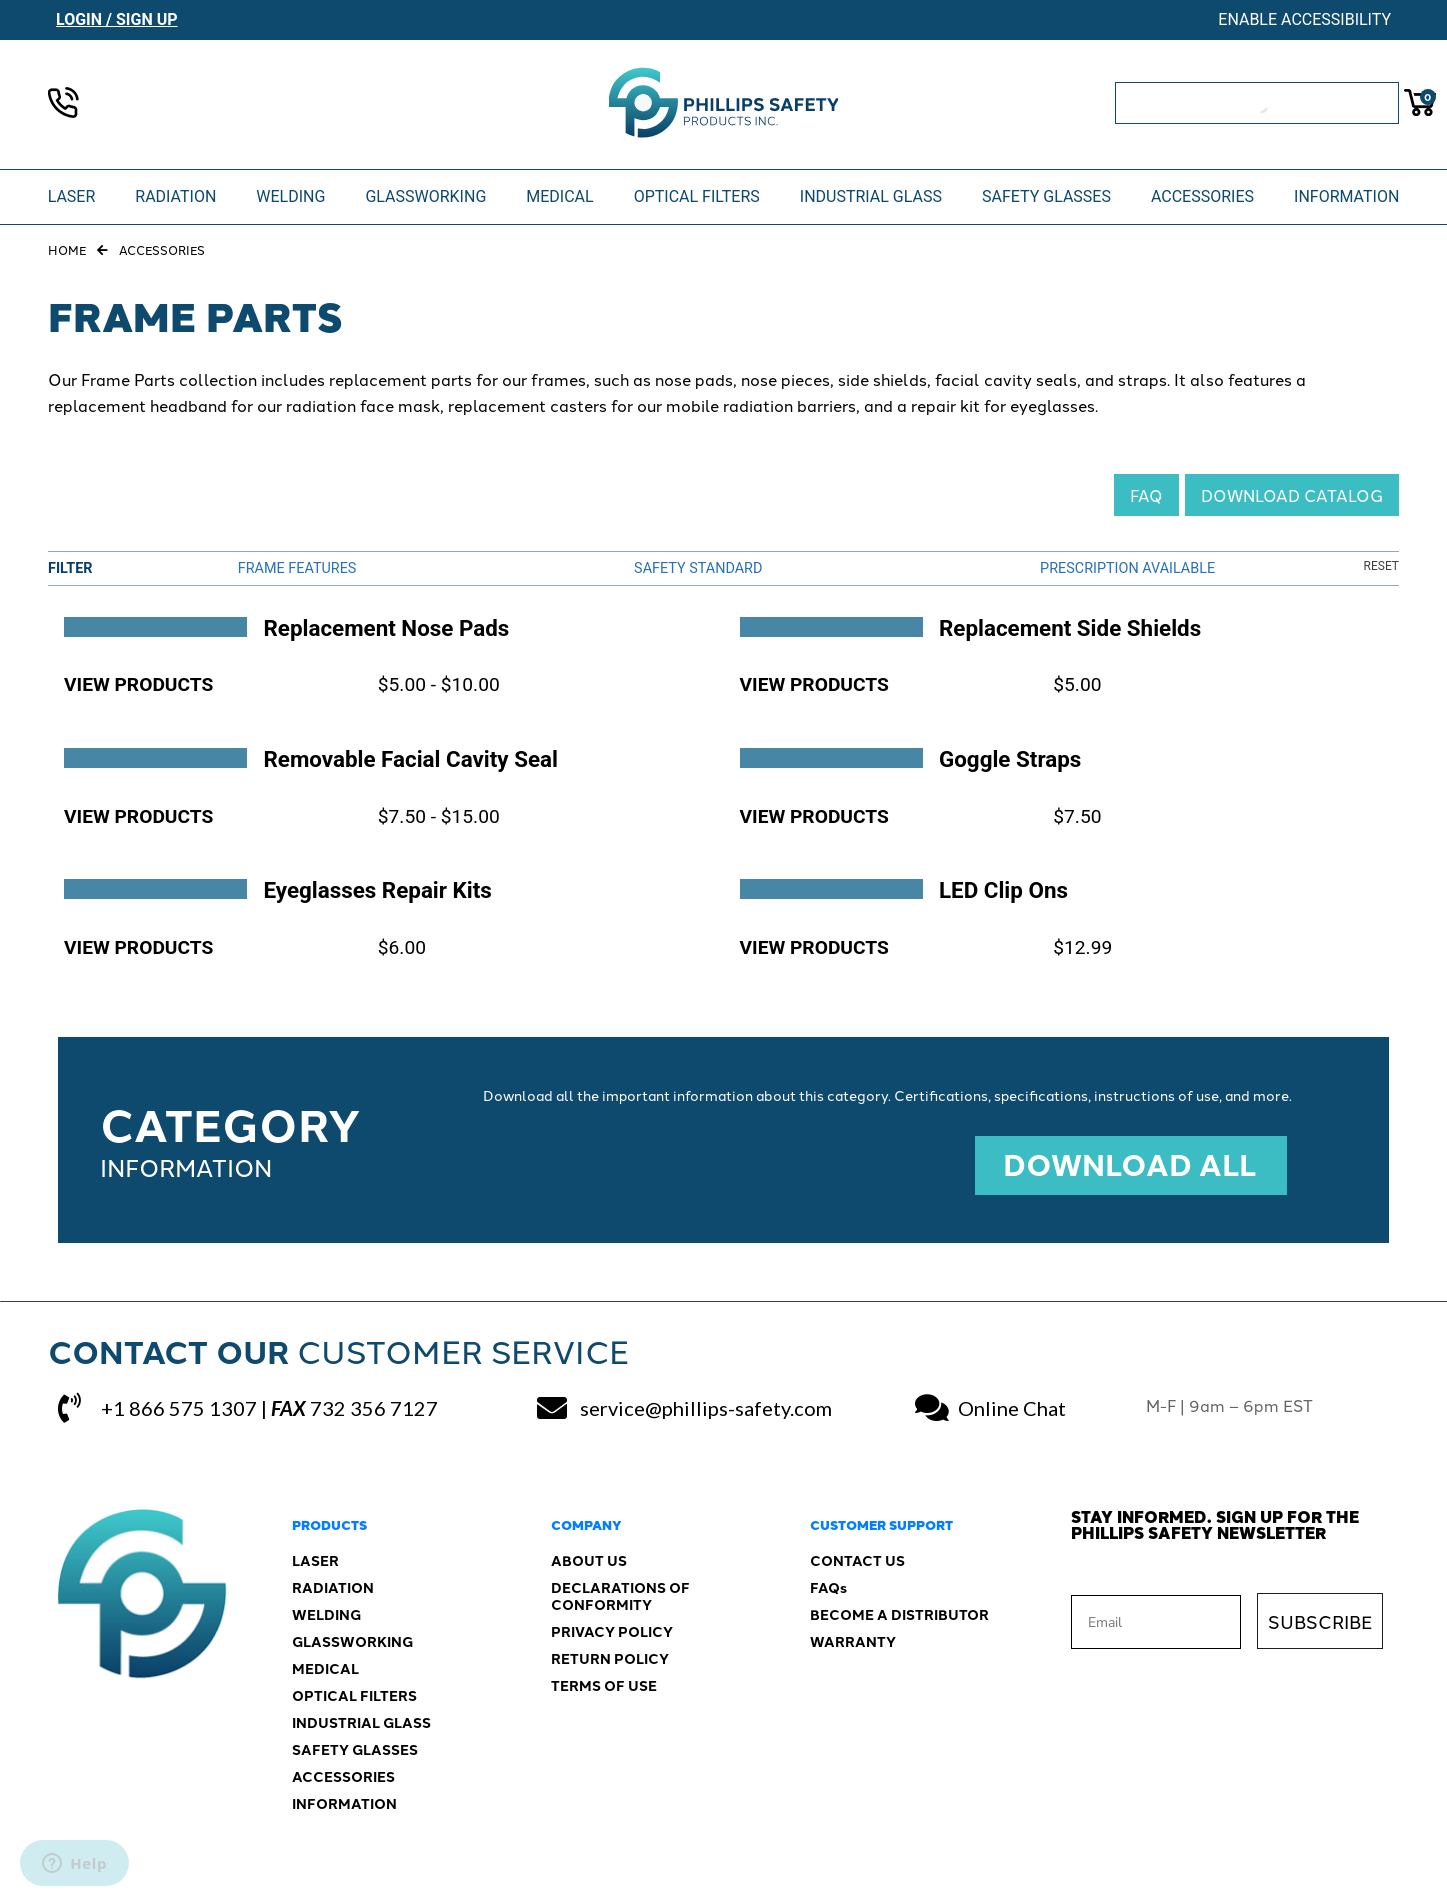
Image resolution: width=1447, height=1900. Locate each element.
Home (67, 249)
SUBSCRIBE (1320, 1621)
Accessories (162, 249)
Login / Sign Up (117, 19)
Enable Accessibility (1304, 19)
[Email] (1156, 1622)
